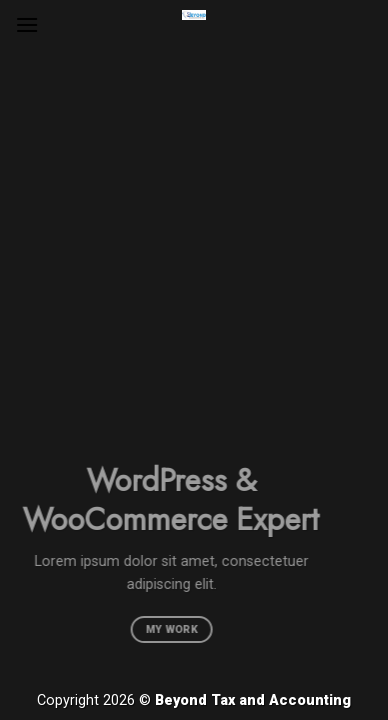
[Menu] (27, 24)
